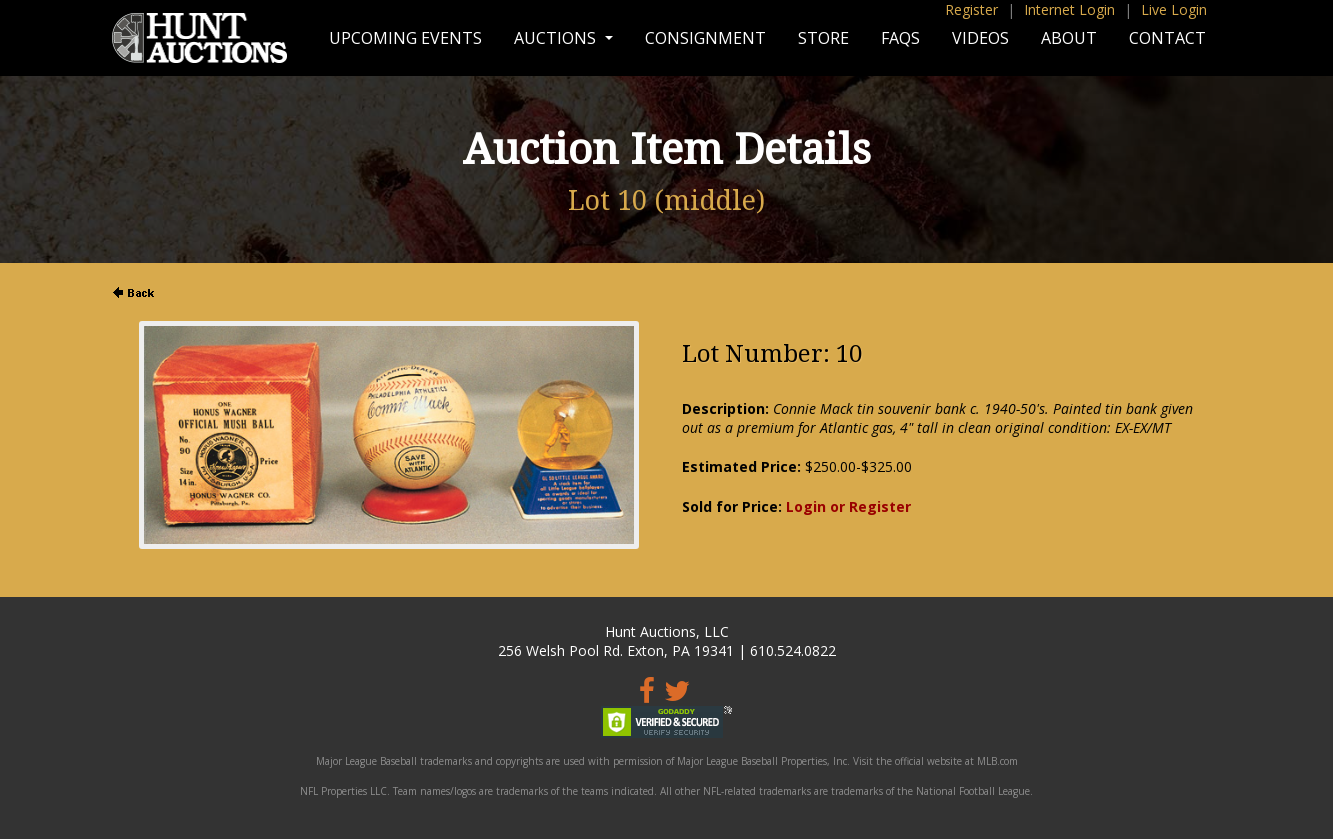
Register (971, 9)
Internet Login (1069, 9)
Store (823, 38)
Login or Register (848, 506)
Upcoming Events (405, 38)
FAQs (900, 38)
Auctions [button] (557, 38)
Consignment (705, 38)
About (1069, 38)
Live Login (1174, 9)
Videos (980, 38)
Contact (1167, 38)
